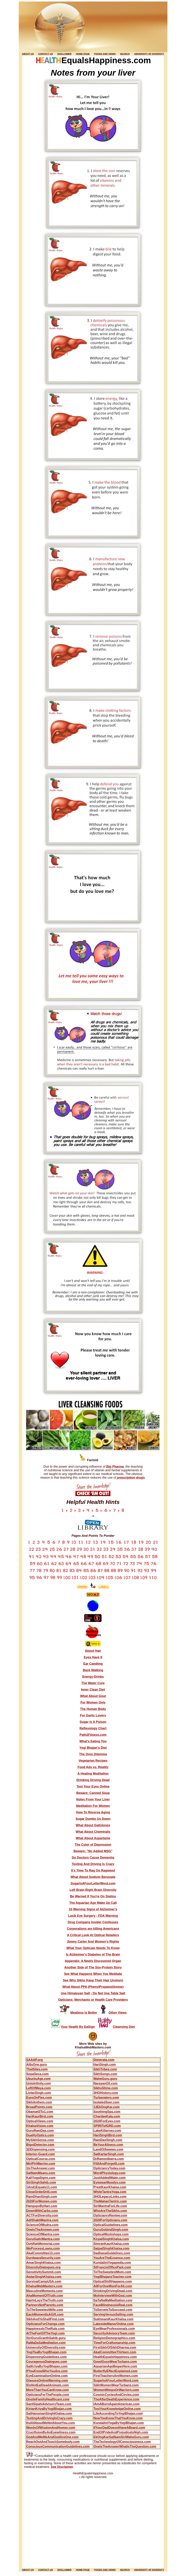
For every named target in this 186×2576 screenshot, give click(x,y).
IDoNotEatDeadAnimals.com (47, 2385)
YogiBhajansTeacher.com (112, 2276)
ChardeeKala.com (106, 2116)
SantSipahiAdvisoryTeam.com (48, 2404)
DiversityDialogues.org (43, 2267)
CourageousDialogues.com (46, 2361)
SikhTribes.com (105, 2069)
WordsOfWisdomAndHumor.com (50, 2427)
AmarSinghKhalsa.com (43, 2262)
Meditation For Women (93, 1806)
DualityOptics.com (40, 2135)
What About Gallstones (93, 1825)
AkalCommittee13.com (43, 2253)
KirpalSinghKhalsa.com (111, 2239)
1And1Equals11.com (41, 2187)
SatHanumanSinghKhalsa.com (49, 2413)
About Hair (93, 1651)
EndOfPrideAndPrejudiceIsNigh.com (120, 2432)
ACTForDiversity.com (42, 2215)
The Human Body (93, 1709)
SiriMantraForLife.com (110, 2206)
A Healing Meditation (93, 1773)
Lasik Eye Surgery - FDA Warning (93, 1915)
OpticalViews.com (39, 2121)
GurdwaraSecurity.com (43, 2258)
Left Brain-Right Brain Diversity (92, 1890)
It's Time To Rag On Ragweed (93, 1870)
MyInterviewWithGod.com (112, 2295)
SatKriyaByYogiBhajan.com (47, 2366)
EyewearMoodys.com (109, 2182)
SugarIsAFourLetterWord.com (93, 1883)
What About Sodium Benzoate (93, 1877)
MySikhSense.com (40, 2140)
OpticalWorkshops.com (111, 2234)
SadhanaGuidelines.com (111, 2253)
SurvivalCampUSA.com (43, 2281)
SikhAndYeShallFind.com (45, 2319)
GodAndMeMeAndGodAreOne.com (52, 2437)
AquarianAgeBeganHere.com (115, 2366)
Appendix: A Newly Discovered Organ (93, 1961)
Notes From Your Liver (93, 1799)
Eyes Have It (93, 1657)
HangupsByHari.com (41, 2206)
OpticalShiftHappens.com (112, 2281)
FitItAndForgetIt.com (108, 2163)
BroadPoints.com (39, 2107)
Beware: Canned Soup (93, 1793)
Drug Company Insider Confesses (93, 1922)
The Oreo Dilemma (93, 1754)
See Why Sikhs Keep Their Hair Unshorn (93, 1980)
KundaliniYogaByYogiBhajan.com (118, 2423)
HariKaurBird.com (39, 2116)
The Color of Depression (93, 1844)
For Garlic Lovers (93, 1715)
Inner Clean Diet (93, 1689)
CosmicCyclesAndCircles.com (116, 2394)
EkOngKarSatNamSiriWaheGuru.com (121, 2437)
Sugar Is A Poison (93, 1722)
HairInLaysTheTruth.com (44, 2300)
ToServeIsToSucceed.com (112, 2309)
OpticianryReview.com (110, 2215)
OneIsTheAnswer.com (42, 2229)
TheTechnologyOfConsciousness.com (122, 2441)
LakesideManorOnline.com (113, 2324)
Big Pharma (115, 1466)
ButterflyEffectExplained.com (115, 2371)
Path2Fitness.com (92, 1735)
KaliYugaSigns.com (40, 2177)
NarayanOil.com (105, 2083)
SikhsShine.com (105, 2088)
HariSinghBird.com (107, 2135)
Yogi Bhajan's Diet (93, 1747)
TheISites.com (37, 2069)
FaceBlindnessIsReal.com (112, 2305)
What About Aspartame (93, 1838)
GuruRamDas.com (40, 2130)
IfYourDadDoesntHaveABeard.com (119, 2427)
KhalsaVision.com (39, 2126)
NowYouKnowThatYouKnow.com (118, 2418)
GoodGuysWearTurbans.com (115, 2361)
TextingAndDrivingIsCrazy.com (49, 2418)
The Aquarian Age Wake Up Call (93, 1903)
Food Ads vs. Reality (93, 1767)
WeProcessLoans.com (43, 2248)
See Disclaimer (62, 2467)
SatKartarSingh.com (108, 2154)
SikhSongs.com (105, 2074)
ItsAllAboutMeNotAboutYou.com (50, 2423)
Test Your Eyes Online (92, 1786)
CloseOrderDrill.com (41, 2192)
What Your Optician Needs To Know (93, 1948)
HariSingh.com (104, 2064)
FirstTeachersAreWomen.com (115, 2375)
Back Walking (93, 1670)
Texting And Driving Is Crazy (93, 1864)
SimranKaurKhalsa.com (111, 2243)
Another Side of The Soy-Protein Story (93, 1967)
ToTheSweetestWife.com (44, 2309)
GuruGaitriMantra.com (43, 2239)
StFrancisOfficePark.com (112, 2267)
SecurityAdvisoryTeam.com (114, 2333)
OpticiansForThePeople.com (47, 2394)
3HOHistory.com (105, 2093)
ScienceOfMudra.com (42, 2225)
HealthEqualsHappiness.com (115, 2357)
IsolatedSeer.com (106, 2102)
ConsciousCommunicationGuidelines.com (58, 2446)
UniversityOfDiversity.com (45, 2347)
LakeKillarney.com (107, 2130)
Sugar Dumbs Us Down (93, 1819)
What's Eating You (93, 1741)
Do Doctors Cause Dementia (93, 1857)
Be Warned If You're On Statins (93, 1896)
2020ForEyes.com (106, 2121)
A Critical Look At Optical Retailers (93, 1935)
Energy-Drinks (93, 1676)
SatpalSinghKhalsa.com (111, 2248)
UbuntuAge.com (38, 2078)
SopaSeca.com (37, 2074)
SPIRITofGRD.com (107, 2126)
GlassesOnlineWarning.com (47, 2380)
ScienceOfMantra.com (42, 2234)
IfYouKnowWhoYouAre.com (47, 2371)
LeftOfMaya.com (38, 2088)
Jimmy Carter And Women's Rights (93, 1941)
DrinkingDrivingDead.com (112, 2291)
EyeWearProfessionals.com (114, 2328)
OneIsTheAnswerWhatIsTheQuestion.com (124, 2446)
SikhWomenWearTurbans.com (116, 2385)
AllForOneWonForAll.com (112, 2286)
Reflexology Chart (92, 1728)
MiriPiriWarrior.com (40, 2163)
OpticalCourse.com (40, 2159)
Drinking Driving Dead (93, 1780)
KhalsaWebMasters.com (44, 2286)
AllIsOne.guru (36, 2064)
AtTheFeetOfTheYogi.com (45, 2333)
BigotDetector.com (40, 2144)
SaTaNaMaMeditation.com (112, 2300)
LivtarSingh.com (38, 2093)
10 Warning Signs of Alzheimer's (93, 1909)
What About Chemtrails (93, 1831)
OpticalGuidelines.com (110, 2225)
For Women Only (93, 1702)
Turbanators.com (106, 2097)
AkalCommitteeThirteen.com (114, 2352)
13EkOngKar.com (106, 2107)
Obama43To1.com (39, 2111)
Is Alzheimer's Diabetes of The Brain (93, 1954)
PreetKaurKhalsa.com (109, 2187)
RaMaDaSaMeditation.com (46, 2342)
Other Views (117, 2012)
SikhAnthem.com (39, 2102)
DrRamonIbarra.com (108, 2159)
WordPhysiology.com (109, 2173)
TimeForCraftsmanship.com (114, 2342)
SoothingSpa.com (106, 2111)
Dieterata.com (103, 2060)
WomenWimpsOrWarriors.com (116, 2390)
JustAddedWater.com (109, 2177)
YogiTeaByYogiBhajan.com (46, 2352)
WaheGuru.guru (105, 2078)
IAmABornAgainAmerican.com (116, 2404)
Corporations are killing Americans (93, 1928)
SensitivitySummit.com (43, 2272)
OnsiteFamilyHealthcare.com (47, 2399)
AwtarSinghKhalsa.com (43, 2276)
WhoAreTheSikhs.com (110, 2210)
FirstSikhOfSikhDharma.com (114, 2347)
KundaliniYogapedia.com (112, 2262)
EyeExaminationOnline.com (47, 2375)
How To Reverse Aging (93, 1812)
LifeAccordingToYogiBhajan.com (118, 2413)
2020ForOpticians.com (110, 2220)
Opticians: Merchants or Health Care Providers (93, 1999)
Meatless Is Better (78, 2012)
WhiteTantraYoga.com (109, 2192)
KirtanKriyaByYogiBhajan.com (49, 2408)
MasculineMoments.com (44, 2291)
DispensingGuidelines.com (46, 2357)
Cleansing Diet (124, 2027)
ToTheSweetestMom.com (112, 2272)
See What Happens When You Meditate (93, 1974)
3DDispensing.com (40, 2149)
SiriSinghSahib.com (41, 2182)
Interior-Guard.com (40, 2154)
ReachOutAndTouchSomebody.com (53, 2441)
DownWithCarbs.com (42, 2210)
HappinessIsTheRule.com (45, 2328)
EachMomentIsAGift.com (45, 2314)
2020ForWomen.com (41, 2201)
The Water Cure (92, 1683)
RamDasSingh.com (107, 2140)
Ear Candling (93, 1663)
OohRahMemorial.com (43, 2243)
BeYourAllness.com (108, 2144)
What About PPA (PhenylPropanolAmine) (93, 1987)
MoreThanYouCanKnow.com (47, 2390)
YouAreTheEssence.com (111, 2258)
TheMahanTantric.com (110, 2201)
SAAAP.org (34, 2060)
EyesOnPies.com (39, 2097)
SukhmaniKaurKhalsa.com (113, 2319)
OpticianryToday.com (109, 2168)
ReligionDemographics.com (114, 2338)
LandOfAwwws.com (108, 2149)
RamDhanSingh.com (41, 2196)
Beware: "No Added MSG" (92, 1851)
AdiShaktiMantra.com (42, 2220)
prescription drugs (131, 1477)
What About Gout (93, 1696)
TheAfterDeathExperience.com (116, 2399)
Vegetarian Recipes (93, 1760)
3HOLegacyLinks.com (109, 2196)
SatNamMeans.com (40, 2173)
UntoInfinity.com (38, 2083)
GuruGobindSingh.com (110, 2229)
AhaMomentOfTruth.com (44, 2295)
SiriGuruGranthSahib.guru (46, 2338)
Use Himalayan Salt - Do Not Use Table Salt (93, 1993)
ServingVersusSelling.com (113, 2314)
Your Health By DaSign (78, 2027)
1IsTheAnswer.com (40, 2168)
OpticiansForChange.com (45, 2324)
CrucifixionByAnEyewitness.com (50, 2432)
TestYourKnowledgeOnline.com (117, 2408)
